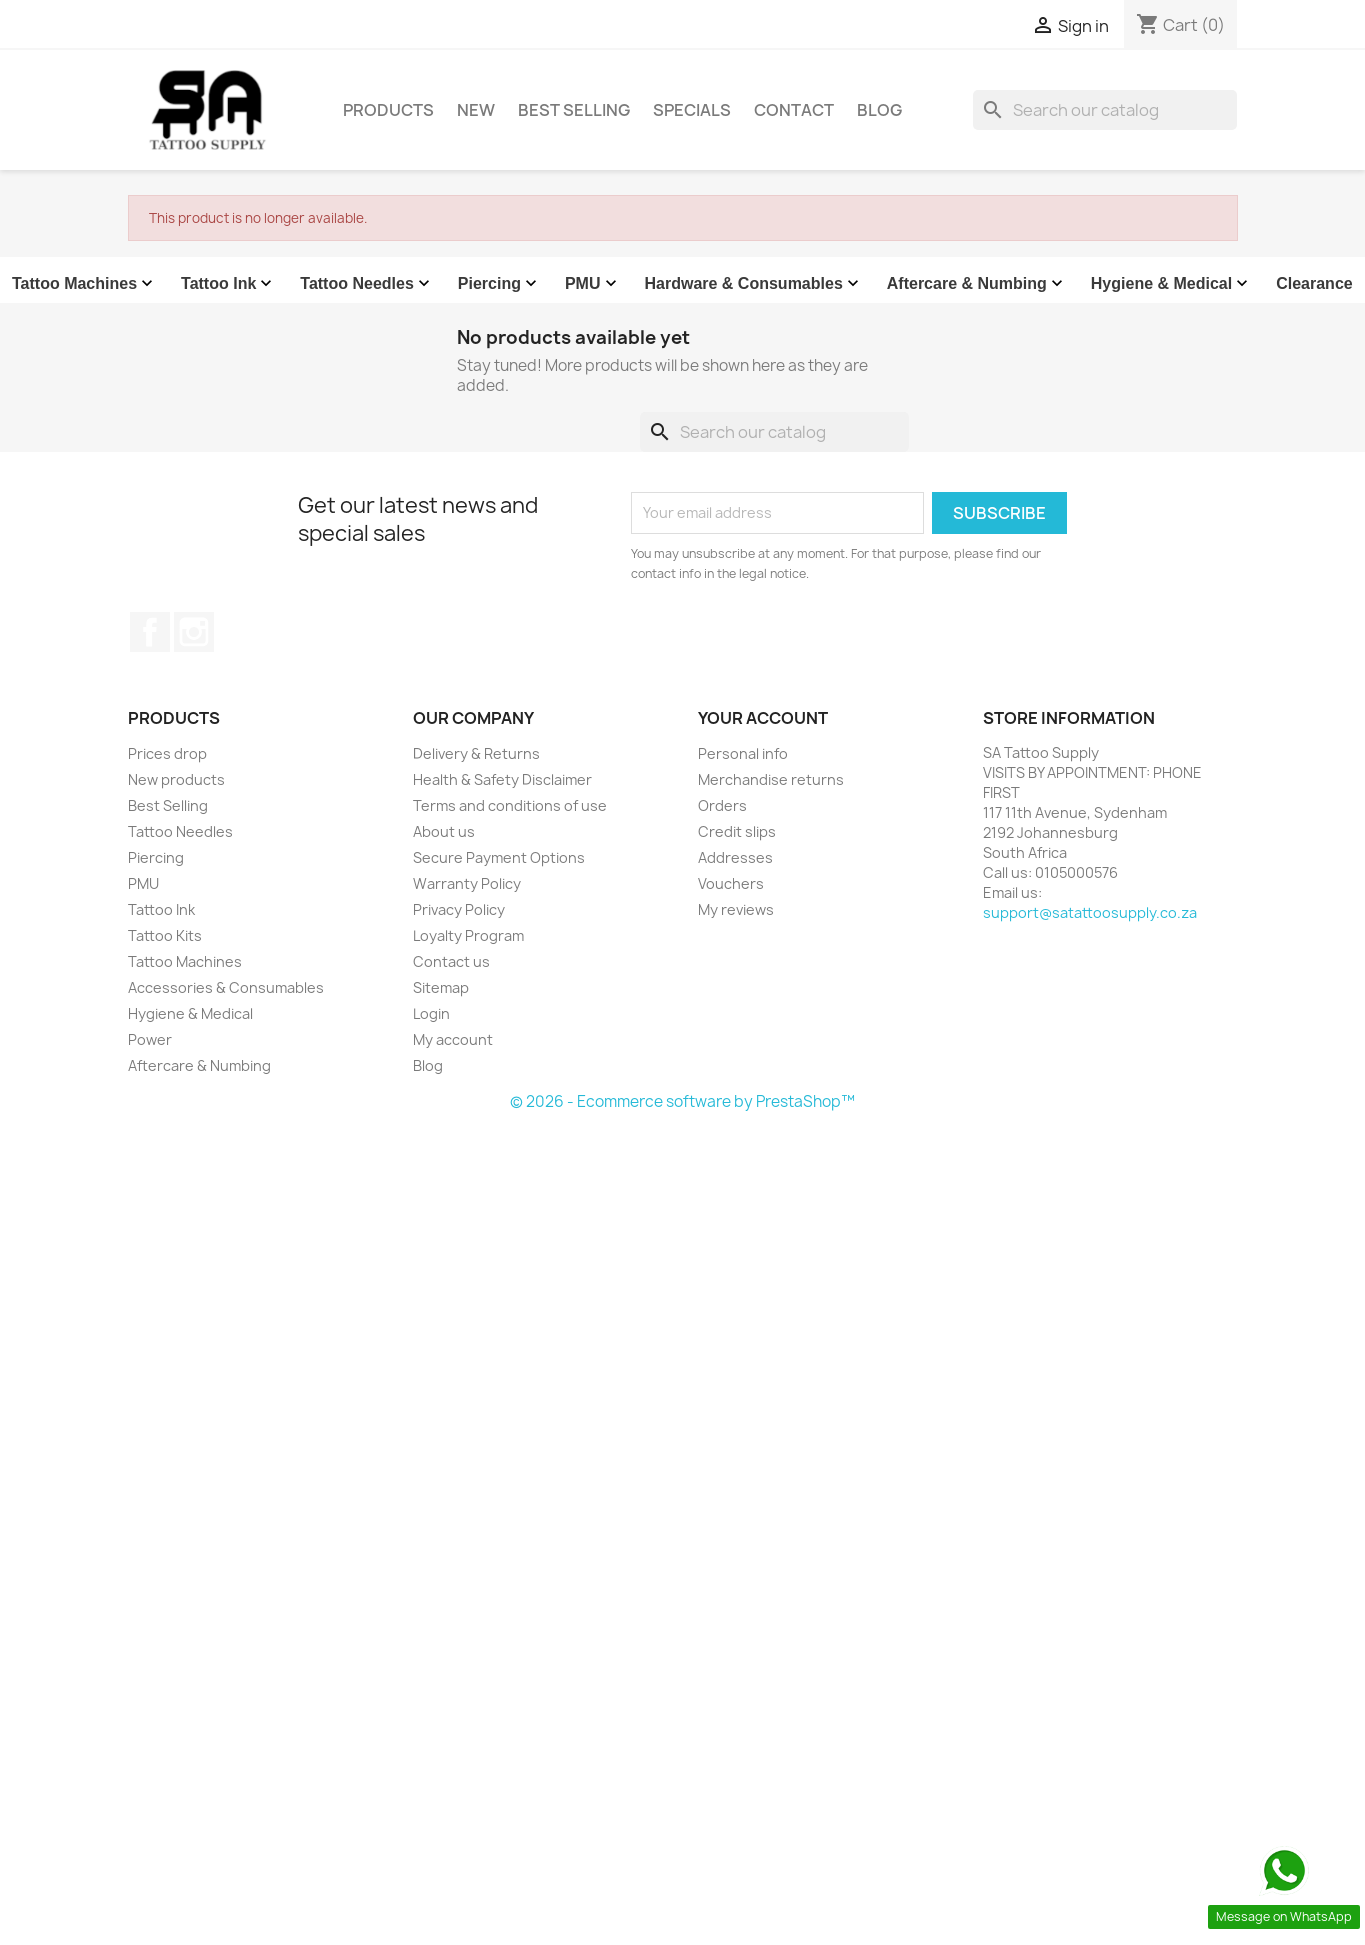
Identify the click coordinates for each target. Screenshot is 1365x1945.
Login (431, 1013)
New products (176, 779)
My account (453, 1039)
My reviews (736, 909)
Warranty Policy (467, 883)
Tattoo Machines (84, 284)
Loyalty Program (468, 935)
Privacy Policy (459, 909)
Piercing (499, 284)
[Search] (1105, 110)
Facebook (150, 632)
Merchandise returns (771, 779)
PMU (593, 284)
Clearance (1314, 283)
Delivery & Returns (476, 753)
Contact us (451, 961)
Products (388, 110)
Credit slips (737, 831)
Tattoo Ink (228, 284)
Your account (763, 718)
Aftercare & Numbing (977, 284)
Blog (879, 110)
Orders (722, 805)
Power (150, 1039)
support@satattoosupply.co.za (1090, 912)
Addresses (735, 857)
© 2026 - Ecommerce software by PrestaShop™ (682, 1101)
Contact (794, 110)
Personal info (743, 753)
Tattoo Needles (367, 284)
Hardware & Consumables (754, 284)
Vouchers (731, 883)
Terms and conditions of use (510, 805)
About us (444, 831)
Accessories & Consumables (226, 987)
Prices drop (167, 753)
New (476, 110)
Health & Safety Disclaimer (502, 779)
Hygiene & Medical (1171, 284)
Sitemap (441, 987)
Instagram (194, 632)
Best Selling (574, 110)
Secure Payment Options (499, 857)
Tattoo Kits (165, 935)
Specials (692, 110)
